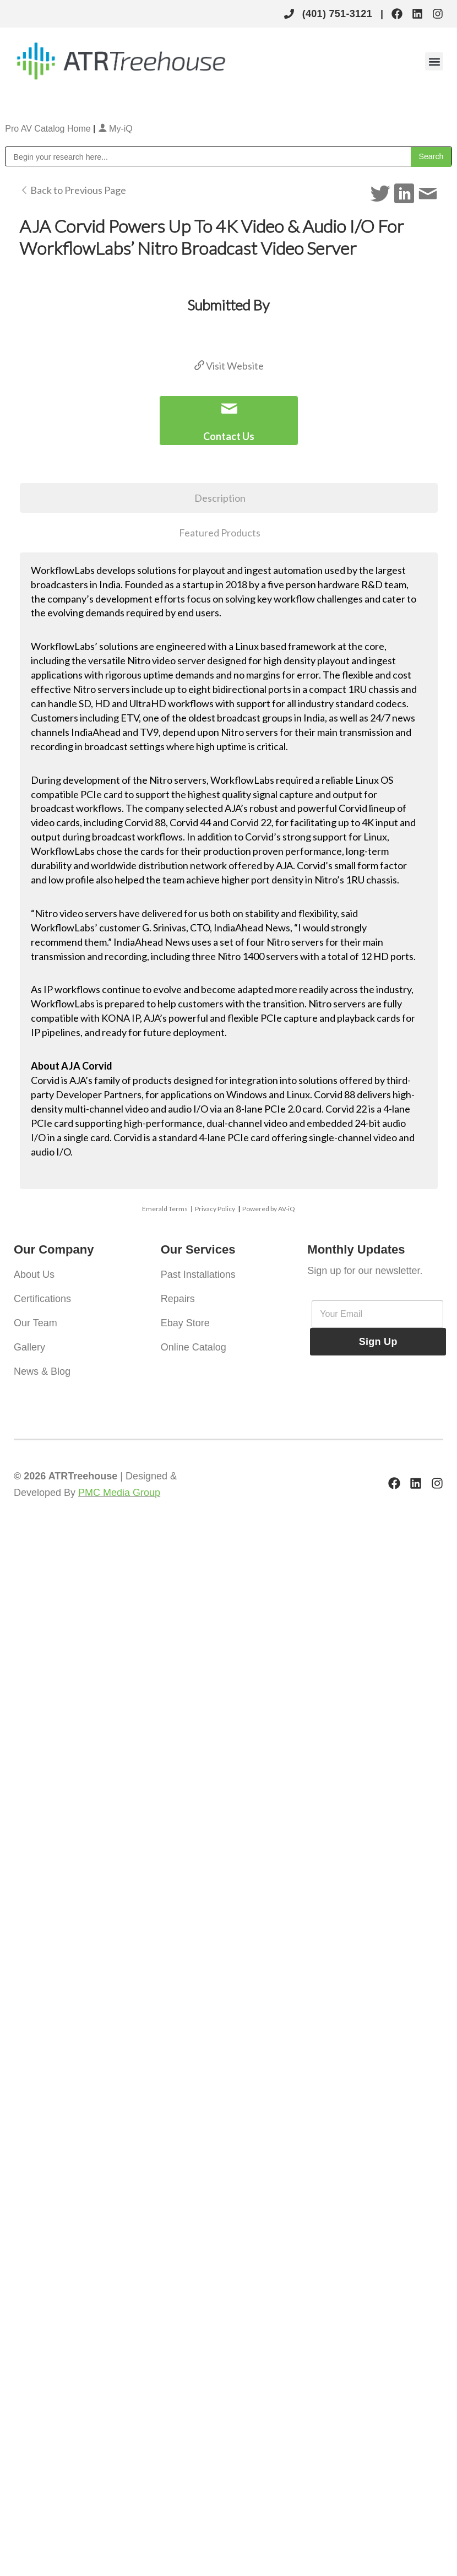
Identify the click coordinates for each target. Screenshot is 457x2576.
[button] (434, 61)
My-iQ (115, 128)
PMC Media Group (119, 1492)
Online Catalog (193, 1347)
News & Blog (42, 1371)
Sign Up (378, 1341)
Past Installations (198, 1274)
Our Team (35, 1322)
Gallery (29, 1347)
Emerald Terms (165, 1209)
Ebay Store (185, 1322)
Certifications (42, 1298)
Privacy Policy (215, 1209)
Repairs (178, 1298)
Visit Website (229, 366)
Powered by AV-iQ (268, 1209)
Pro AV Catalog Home (49, 128)
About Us (34, 1274)
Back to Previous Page (73, 190)
